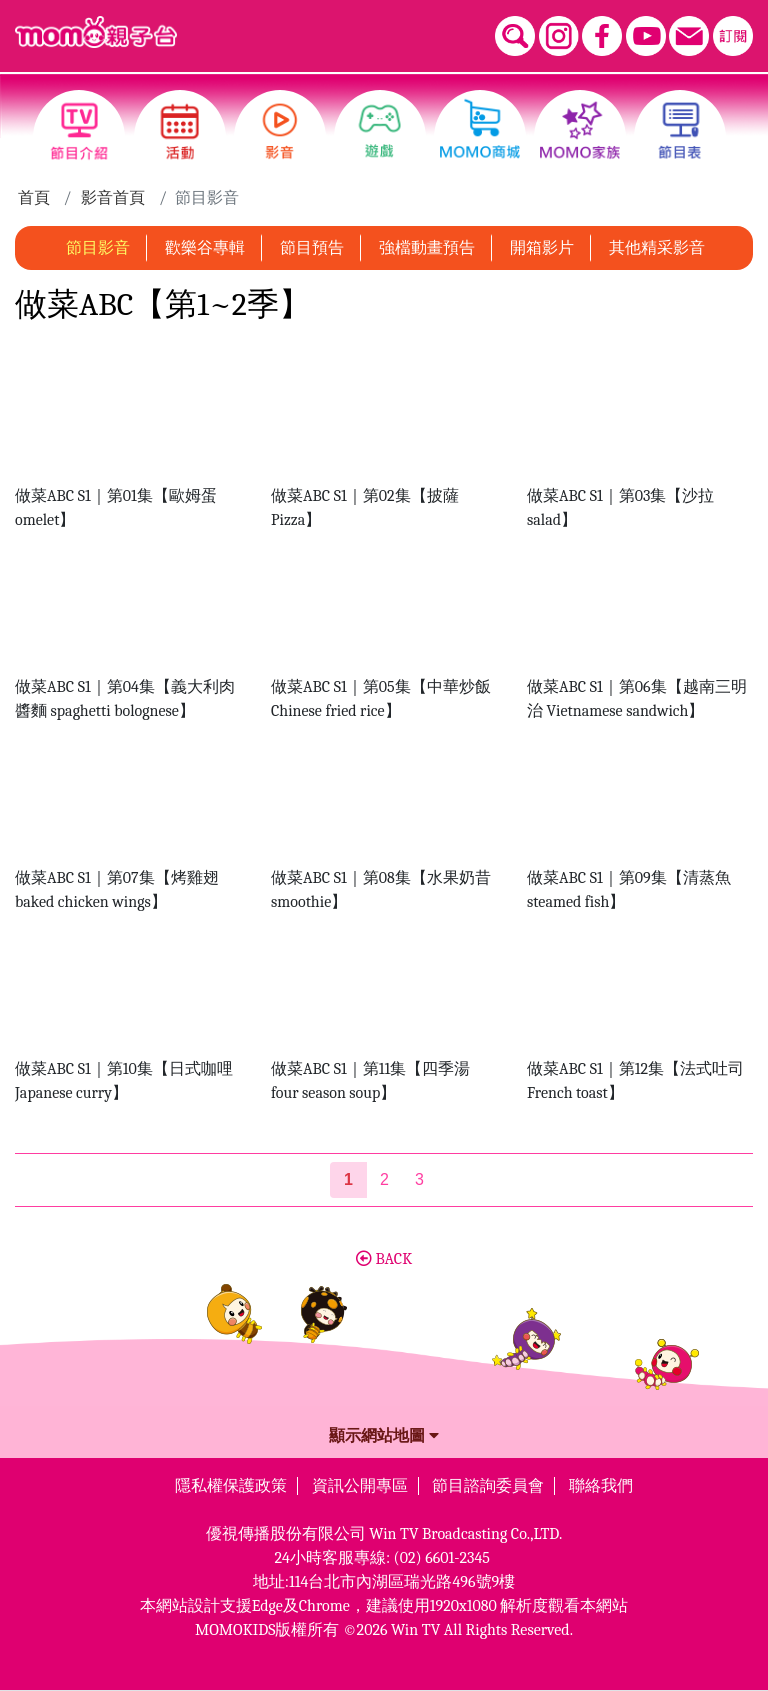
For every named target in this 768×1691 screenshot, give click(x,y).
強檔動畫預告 (427, 248)
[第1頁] (348, 1180)
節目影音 (98, 248)
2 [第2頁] (384, 1179)
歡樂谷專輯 (205, 248)
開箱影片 (542, 248)
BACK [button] (384, 1259)
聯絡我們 (601, 1486)
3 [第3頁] (419, 1179)
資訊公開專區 (360, 1486)
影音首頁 (113, 198)
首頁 (34, 198)
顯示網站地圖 (384, 1436)
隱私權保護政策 (231, 1486)
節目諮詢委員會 (488, 1486)
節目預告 (312, 248)
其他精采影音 (657, 248)
